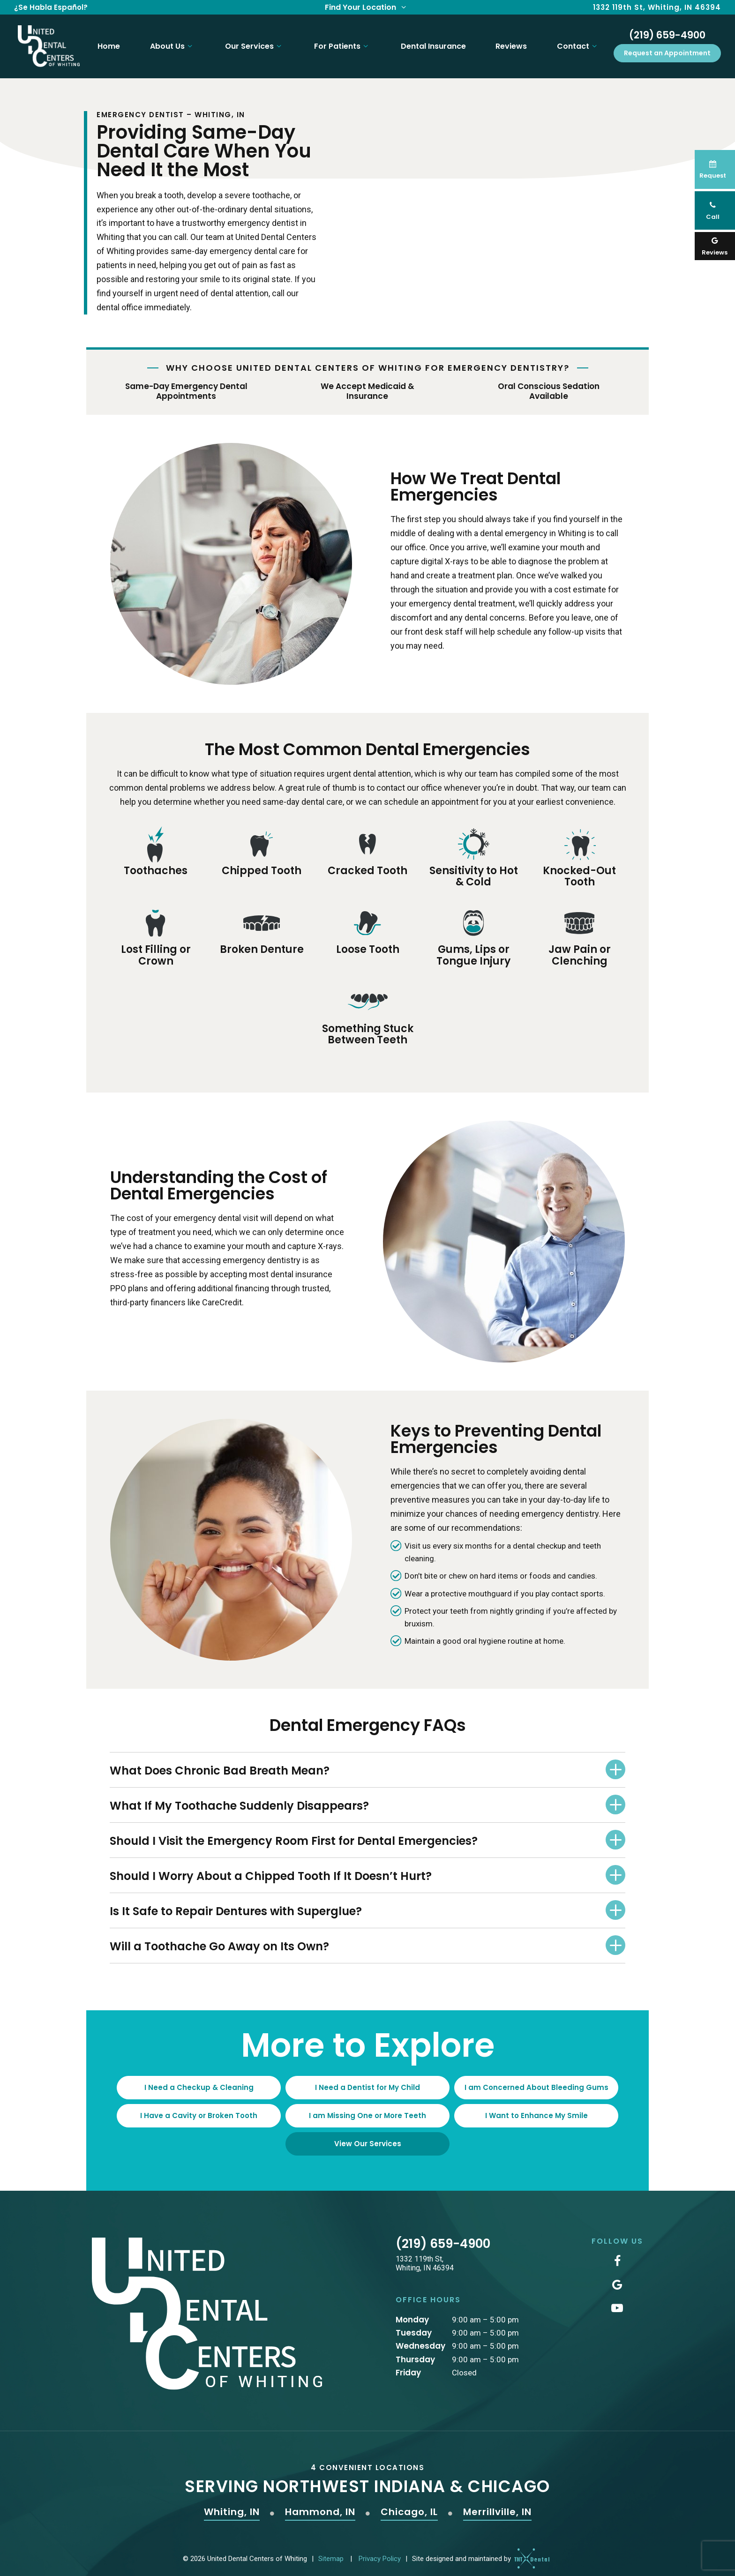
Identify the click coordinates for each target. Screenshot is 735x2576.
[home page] (45, 43)
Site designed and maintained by (477, 2552)
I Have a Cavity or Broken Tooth (198, 2109)
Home (105, 42)
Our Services (251, 42)
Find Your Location (366, 7)
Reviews (510, 42)
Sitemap (331, 2551)
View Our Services (367, 2137)
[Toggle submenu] (186, 43)
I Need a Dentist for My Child (367, 2081)
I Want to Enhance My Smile (536, 2109)
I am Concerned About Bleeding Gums (536, 2081)
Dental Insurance (431, 42)
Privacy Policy (380, 2551)
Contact (577, 42)
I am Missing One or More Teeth (367, 2109)
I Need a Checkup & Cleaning (199, 2081)
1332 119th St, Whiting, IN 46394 (657, 7)
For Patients (340, 42)
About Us (169, 42)
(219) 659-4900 (667, 32)
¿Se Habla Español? (51, 7)
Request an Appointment (667, 49)
